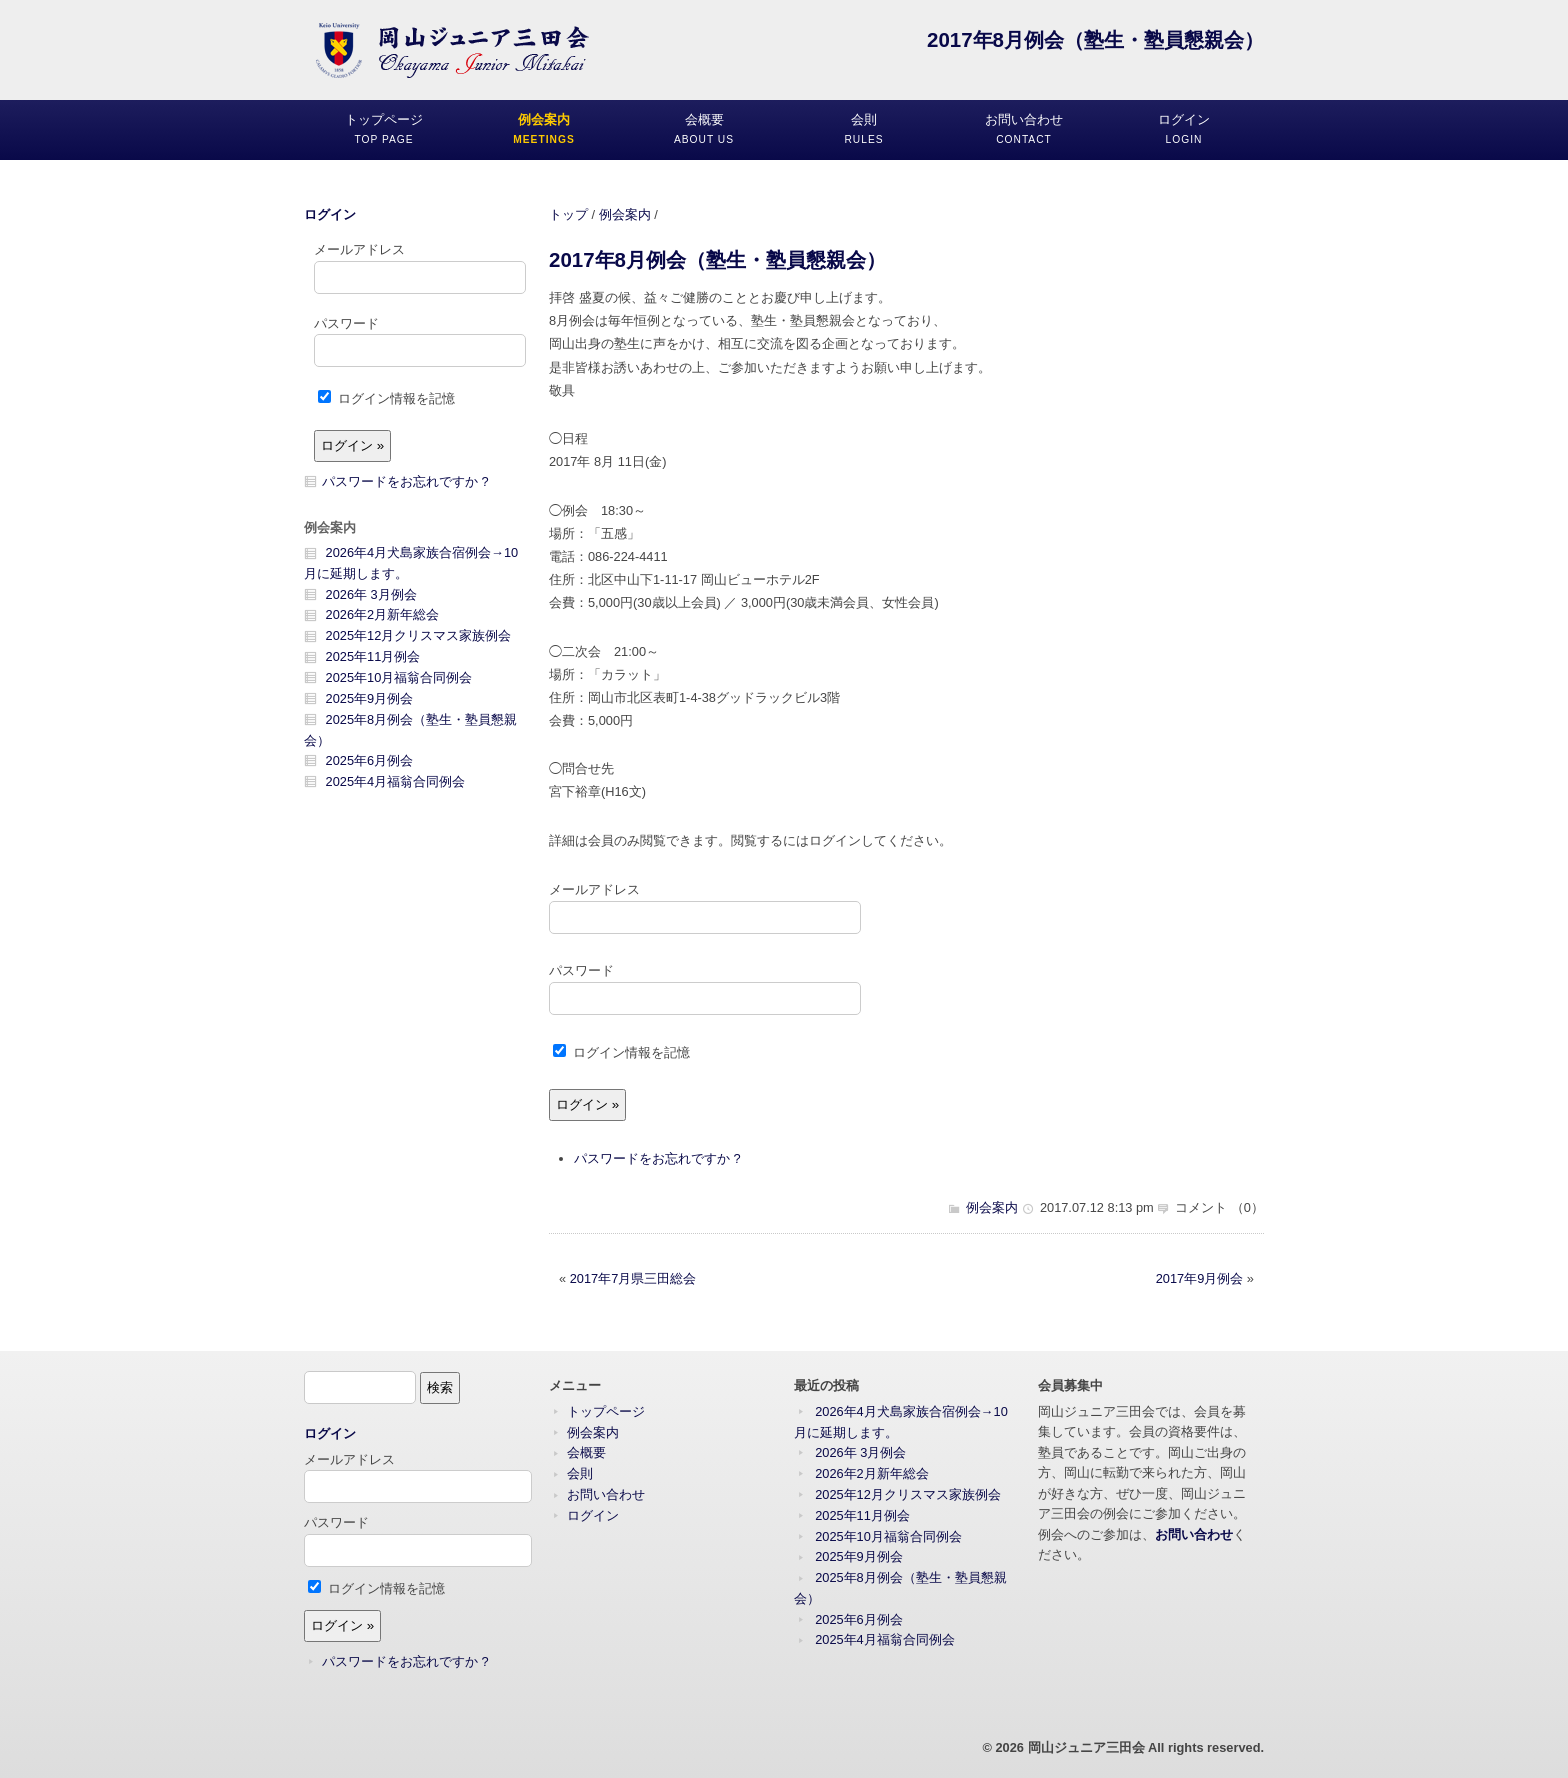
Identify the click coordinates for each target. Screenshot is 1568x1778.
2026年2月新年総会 (383, 614)
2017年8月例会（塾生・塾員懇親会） (717, 259)
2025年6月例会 (370, 760)
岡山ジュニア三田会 (1086, 1747)
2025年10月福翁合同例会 (399, 677)
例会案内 (625, 214)
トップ (568, 214)
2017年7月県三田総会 (633, 1278)
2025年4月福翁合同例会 (396, 781)
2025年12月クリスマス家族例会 (419, 635)
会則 (580, 1473)
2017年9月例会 (1200, 1278)
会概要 (586, 1452)
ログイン (330, 214)
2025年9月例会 (370, 698)
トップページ (606, 1411)
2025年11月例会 (373, 656)
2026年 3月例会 (371, 594)
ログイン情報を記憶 (621, 1052)
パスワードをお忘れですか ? (657, 1158)
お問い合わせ (606, 1494)
